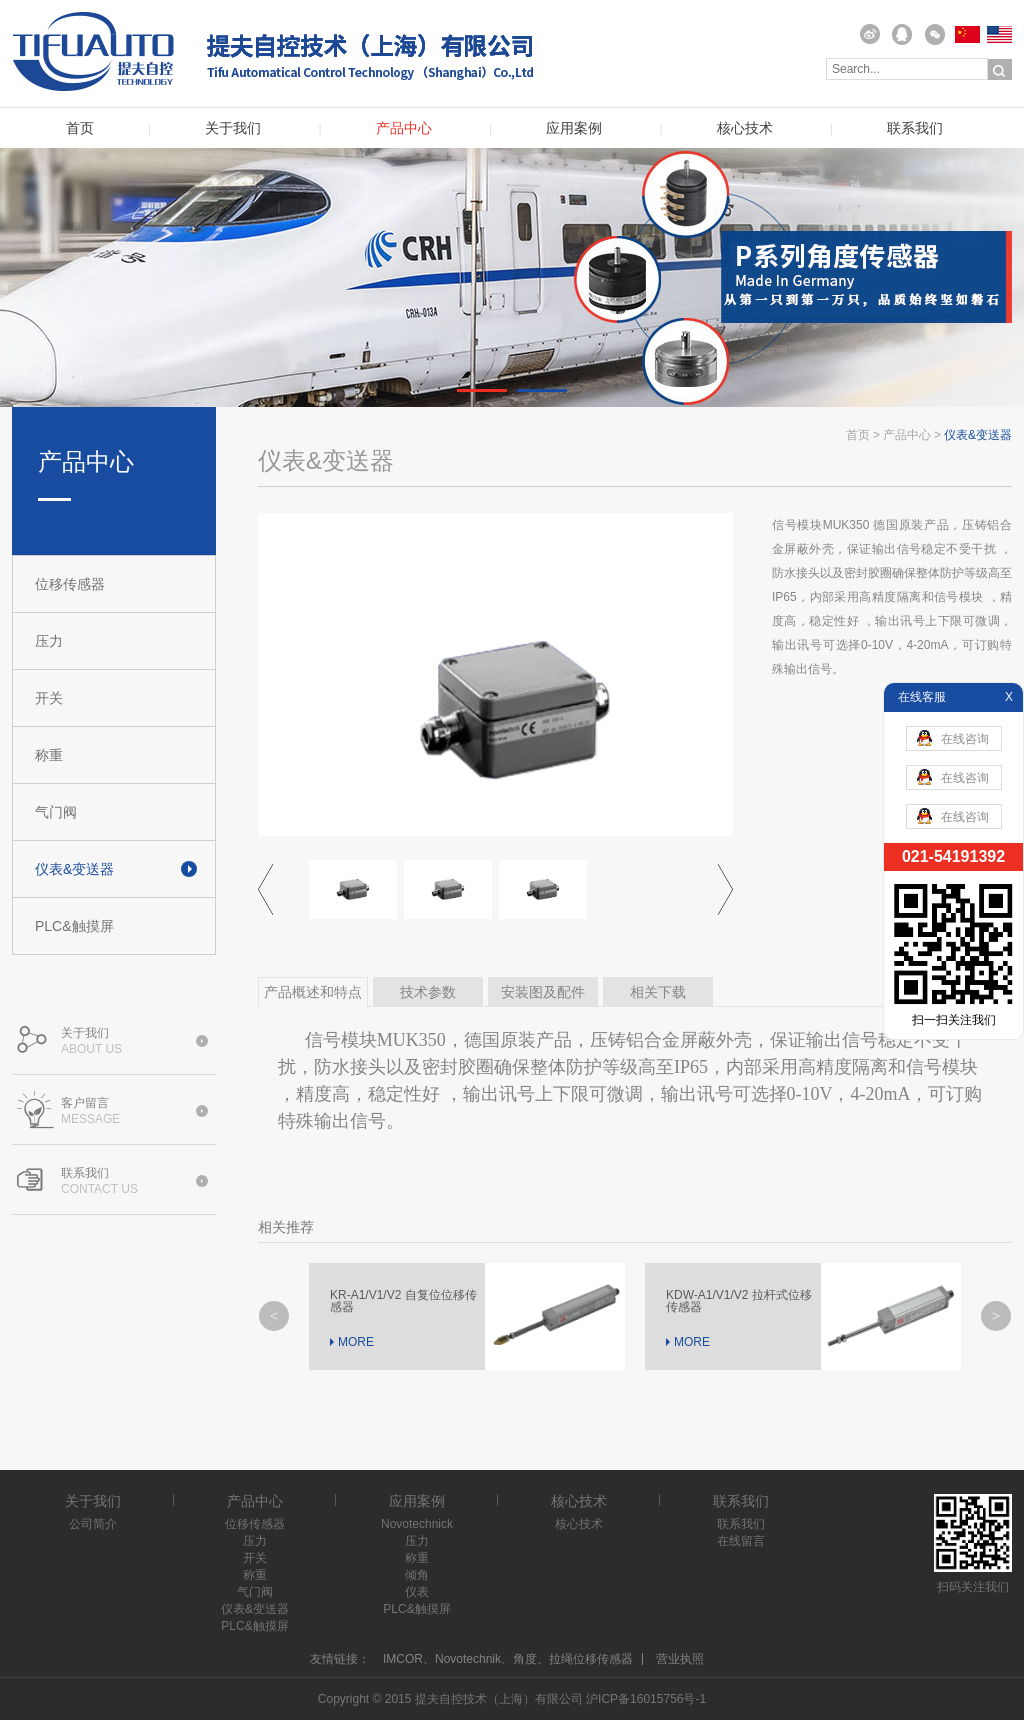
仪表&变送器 (74, 869)
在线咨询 (953, 738)
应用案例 (574, 128)
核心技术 (745, 128)
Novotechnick (417, 1524)
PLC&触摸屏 (74, 926)
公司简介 (93, 1524)
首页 (80, 128)
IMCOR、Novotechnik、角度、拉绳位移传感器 (508, 1659)
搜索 (1000, 70)
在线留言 (741, 1541)
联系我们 (915, 128)
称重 (49, 755)
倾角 (417, 1575)
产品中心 (404, 128)
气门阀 (56, 812)
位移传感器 (70, 584)
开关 (49, 698)
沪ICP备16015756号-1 (646, 1699)
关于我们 (233, 128)
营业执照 (680, 1659)
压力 (49, 641)
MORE (356, 1342)
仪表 (417, 1592)
